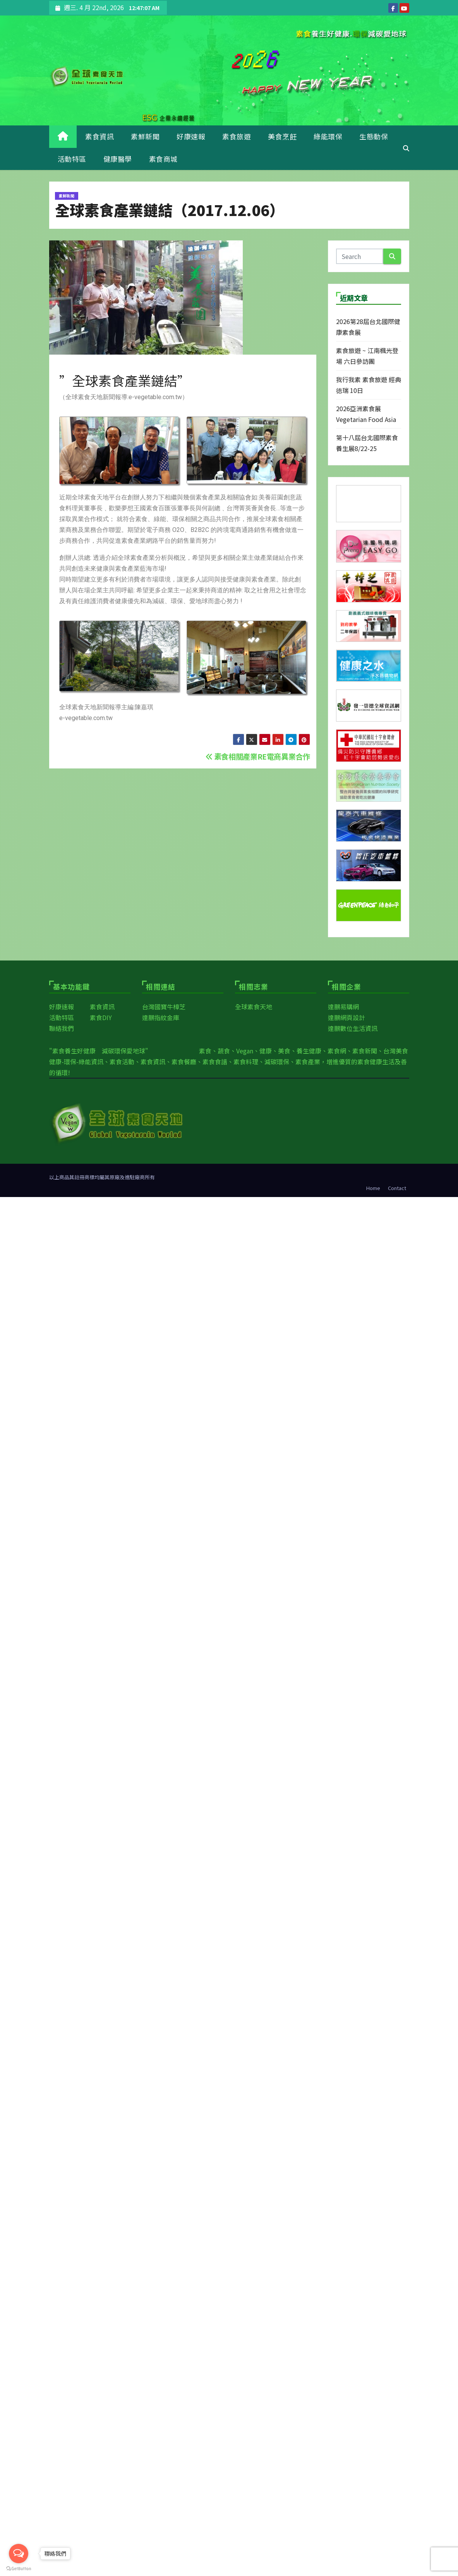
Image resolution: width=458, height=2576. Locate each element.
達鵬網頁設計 (346, 1017)
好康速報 (191, 136)
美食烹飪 (282, 136)
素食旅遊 (236, 136)
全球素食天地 (253, 1006)
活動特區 (72, 159)
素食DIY (101, 1017)
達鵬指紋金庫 (160, 1017)
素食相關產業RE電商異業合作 (258, 756)
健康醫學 (117, 159)
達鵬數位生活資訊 (352, 1028)
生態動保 (373, 136)
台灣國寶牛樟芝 (163, 1006)
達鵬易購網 (343, 1006)
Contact (397, 1188)
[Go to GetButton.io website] (18, 2568)
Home (373, 1188)
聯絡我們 (61, 1028)
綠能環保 (328, 136)
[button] (406, 148)
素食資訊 (99, 136)
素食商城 (163, 159)
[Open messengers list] (18, 2553)
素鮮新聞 (145, 136)
